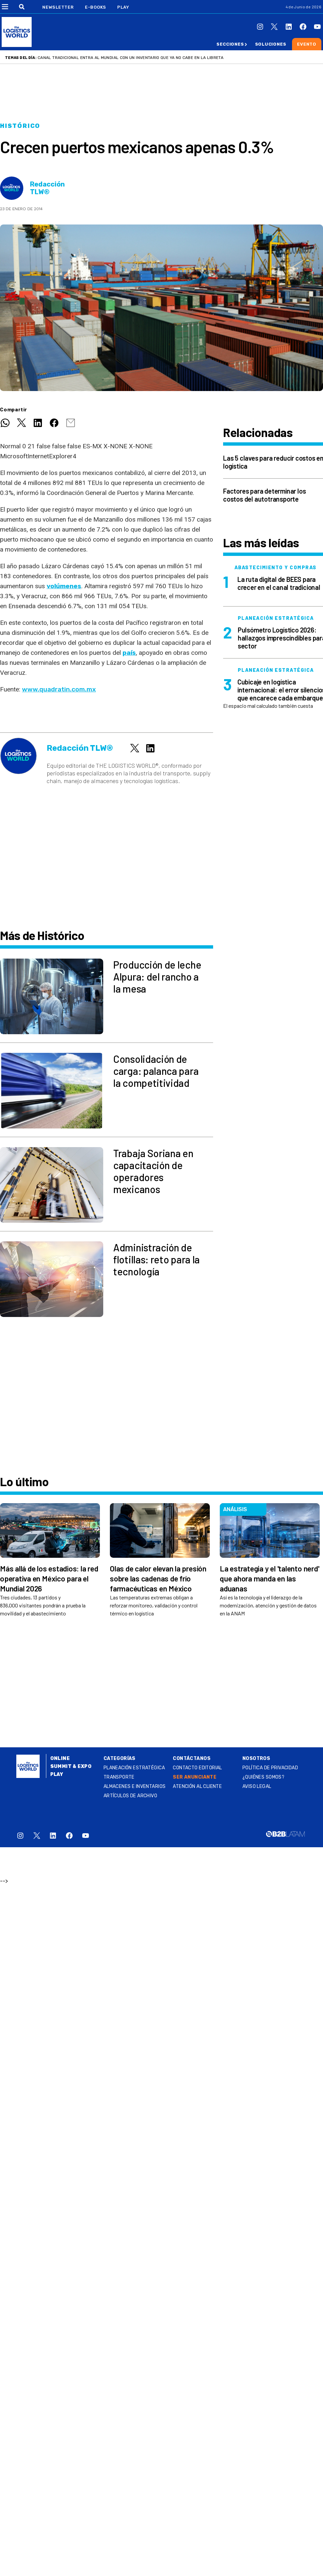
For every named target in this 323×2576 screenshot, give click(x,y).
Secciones (230, 44)
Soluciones (270, 44)
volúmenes (64, 586)
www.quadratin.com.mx (59, 689)
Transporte (119, 1777)
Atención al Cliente (197, 1786)
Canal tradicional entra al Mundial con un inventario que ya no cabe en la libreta (130, 57)
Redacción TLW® (47, 188)
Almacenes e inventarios (135, 1786)
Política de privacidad (270, 1768)
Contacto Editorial (197, 1768)
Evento (306, 44)
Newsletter (58, 7)
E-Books (95, 7)
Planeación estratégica (134, 1768)
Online (60, 1758)
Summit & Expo (71, 1766)
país (129, 652)
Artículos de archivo (130, 1796)
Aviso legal (256, 1786)
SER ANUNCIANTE (194, 1777)
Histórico (20, 126)
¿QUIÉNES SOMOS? (263, 1777)
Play (123, 7)
